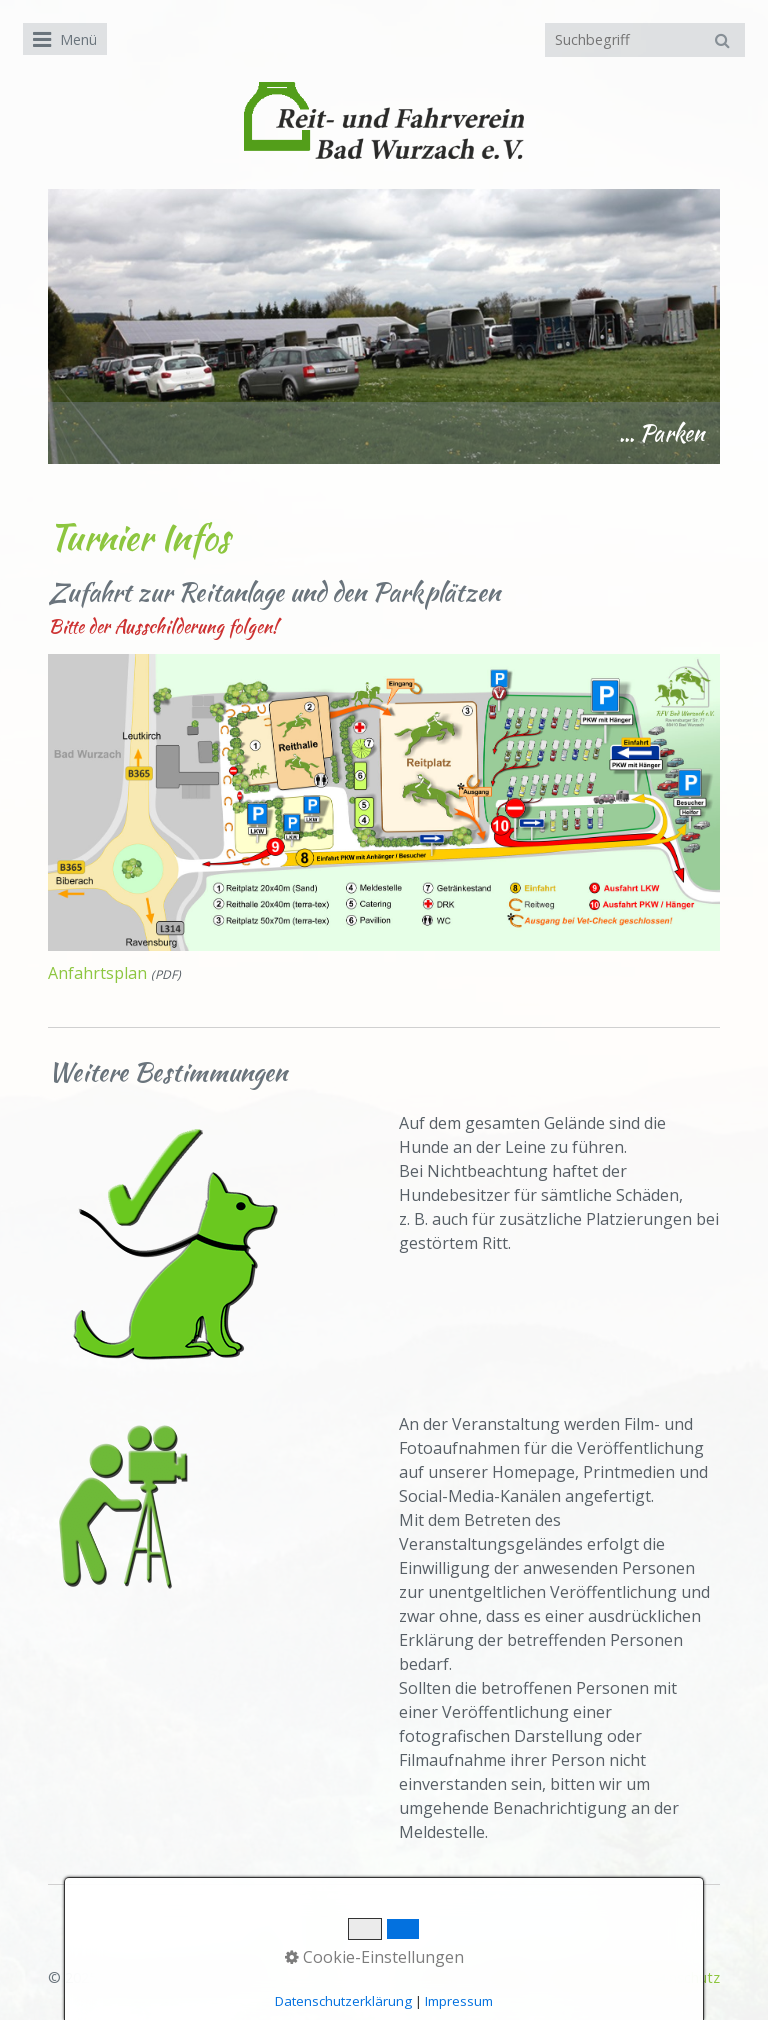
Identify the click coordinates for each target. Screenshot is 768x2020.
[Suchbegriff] (645, 40)
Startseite (434, 1977)
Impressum (585, 1977)
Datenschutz (678, 1977)
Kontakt (507, 1977)
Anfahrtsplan (97, 973)
